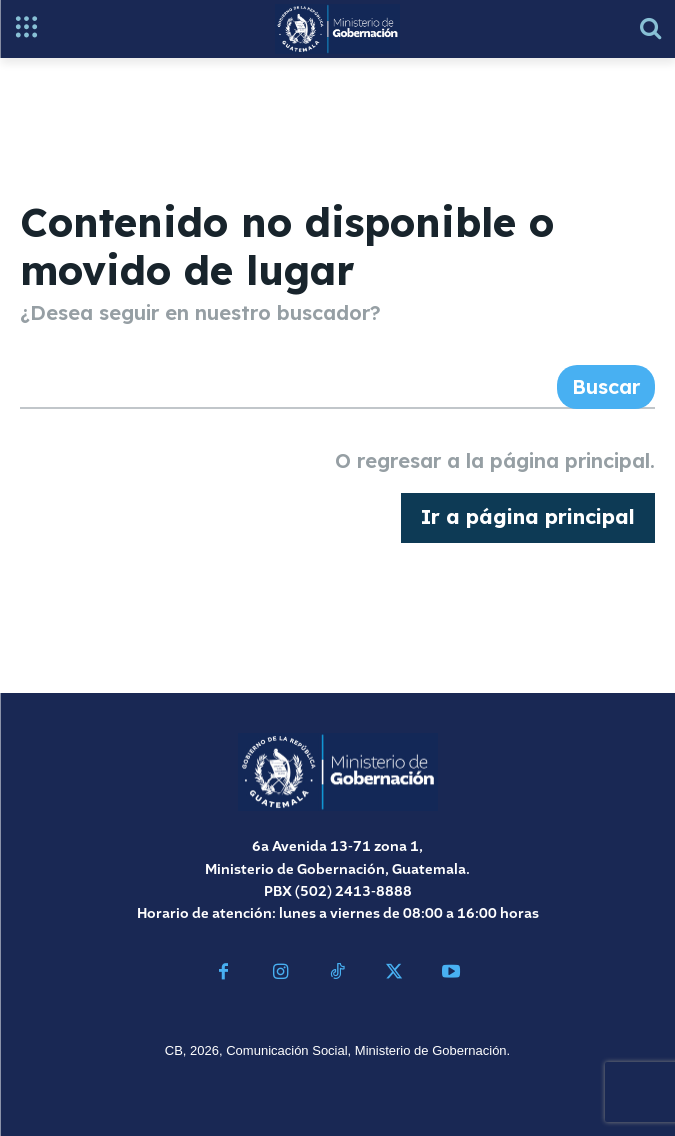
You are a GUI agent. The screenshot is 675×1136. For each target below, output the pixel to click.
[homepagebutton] (528, 518)
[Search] (606, 387)
